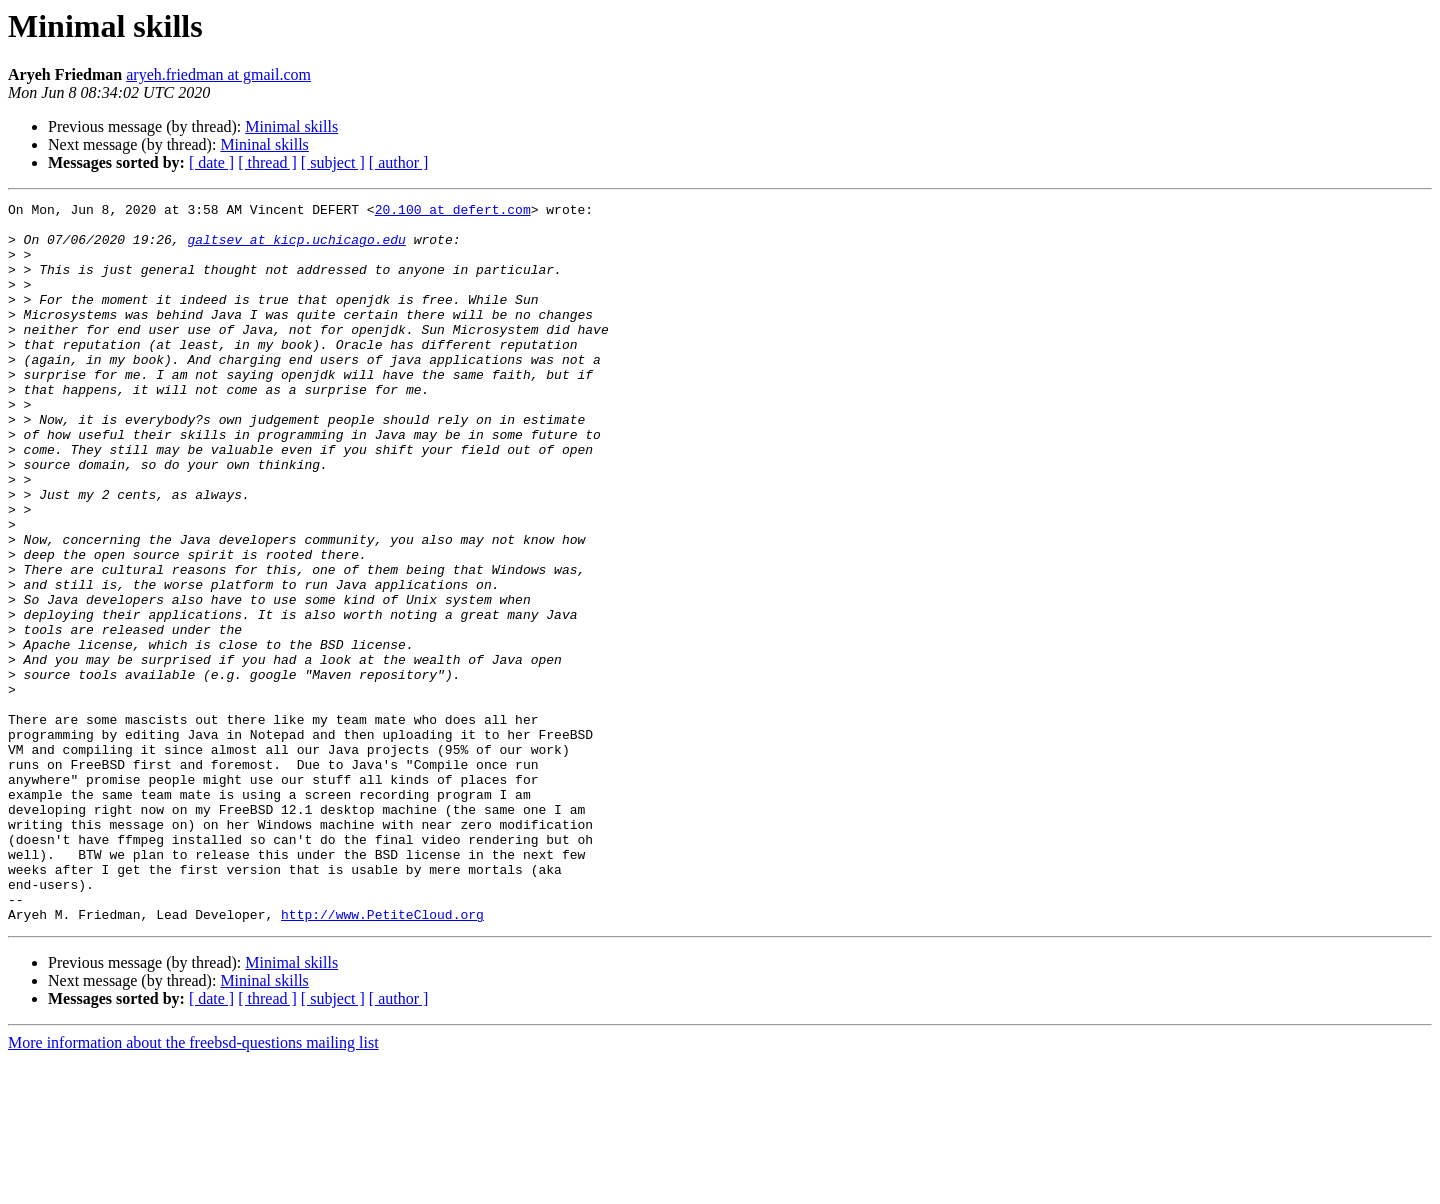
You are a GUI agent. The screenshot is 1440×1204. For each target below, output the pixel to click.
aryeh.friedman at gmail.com (218, 74)
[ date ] (211, 162)
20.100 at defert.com (453, 212)
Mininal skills (264, 144)
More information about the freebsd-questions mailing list (193, 1186)
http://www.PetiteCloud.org (382, 1058)
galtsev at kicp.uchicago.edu (296, 248)
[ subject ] (333, 162)
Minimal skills (291, 126)
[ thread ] (267, 162)
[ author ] (399, 162)
